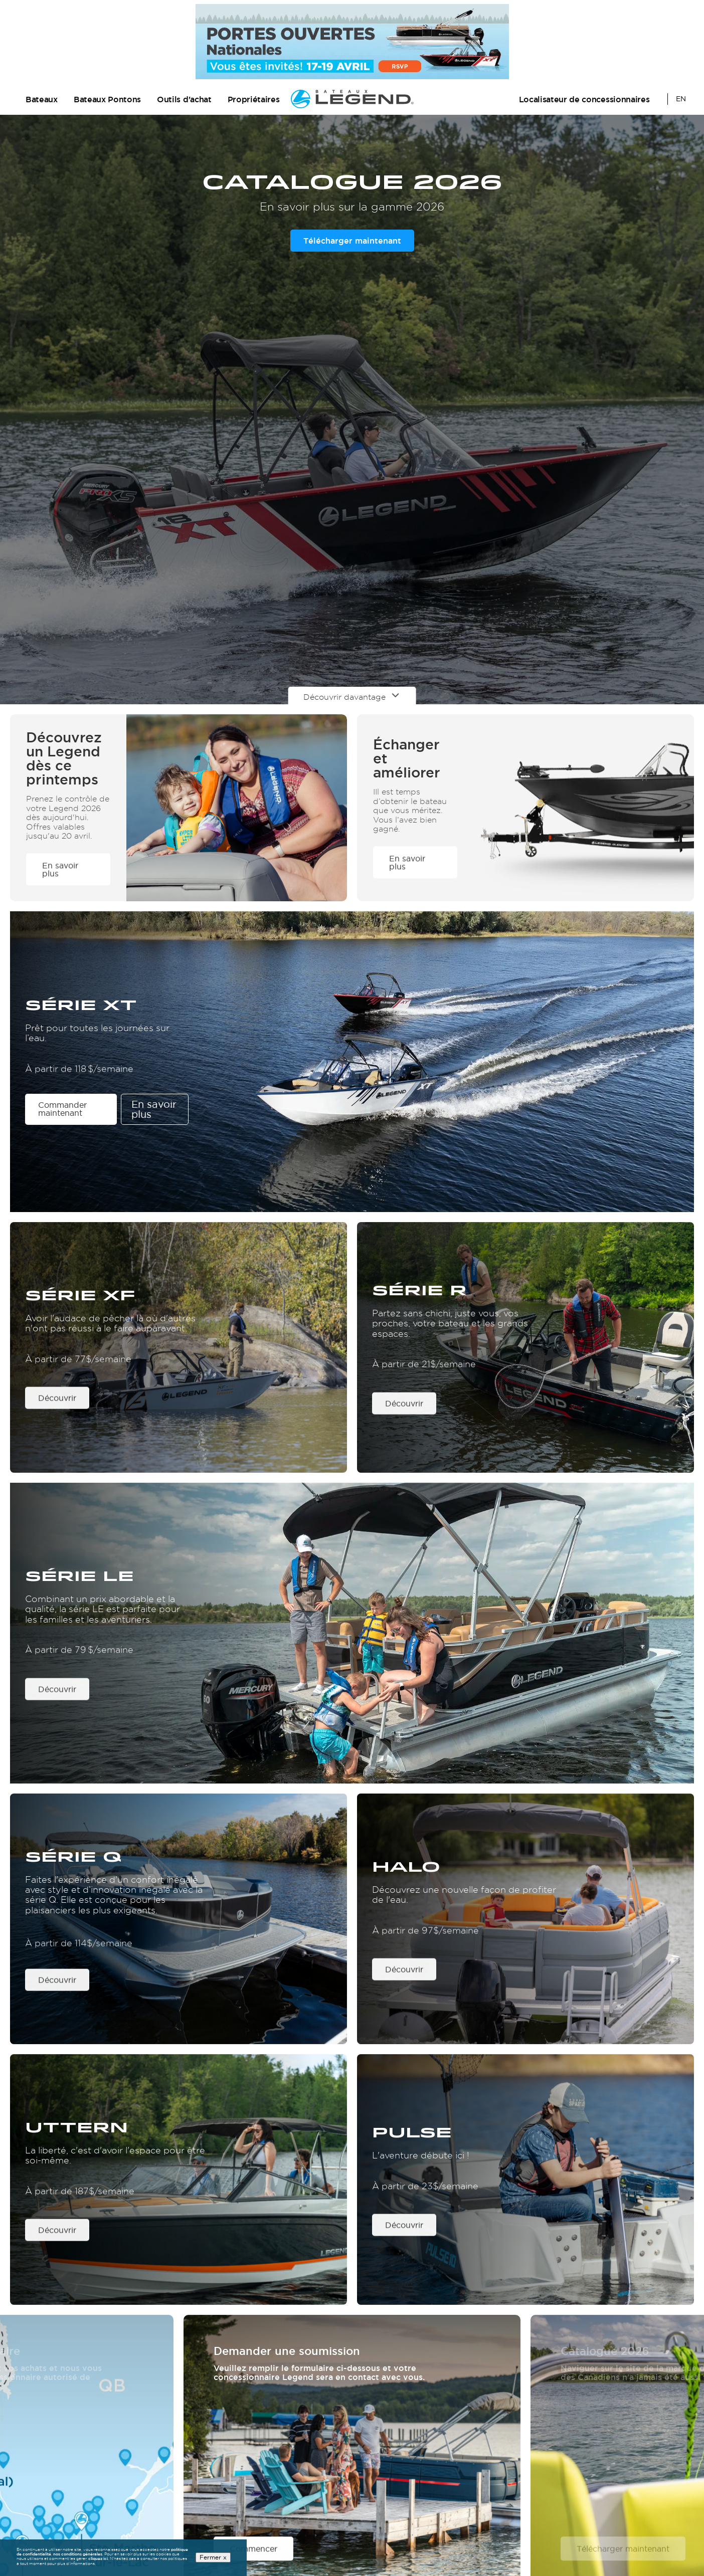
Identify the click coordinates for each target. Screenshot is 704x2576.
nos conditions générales (77, 2554)
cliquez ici (98, 2559)
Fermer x (213, 2557)
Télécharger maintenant (352, 240)
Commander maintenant (62, 1109)
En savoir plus (154, 1109)
